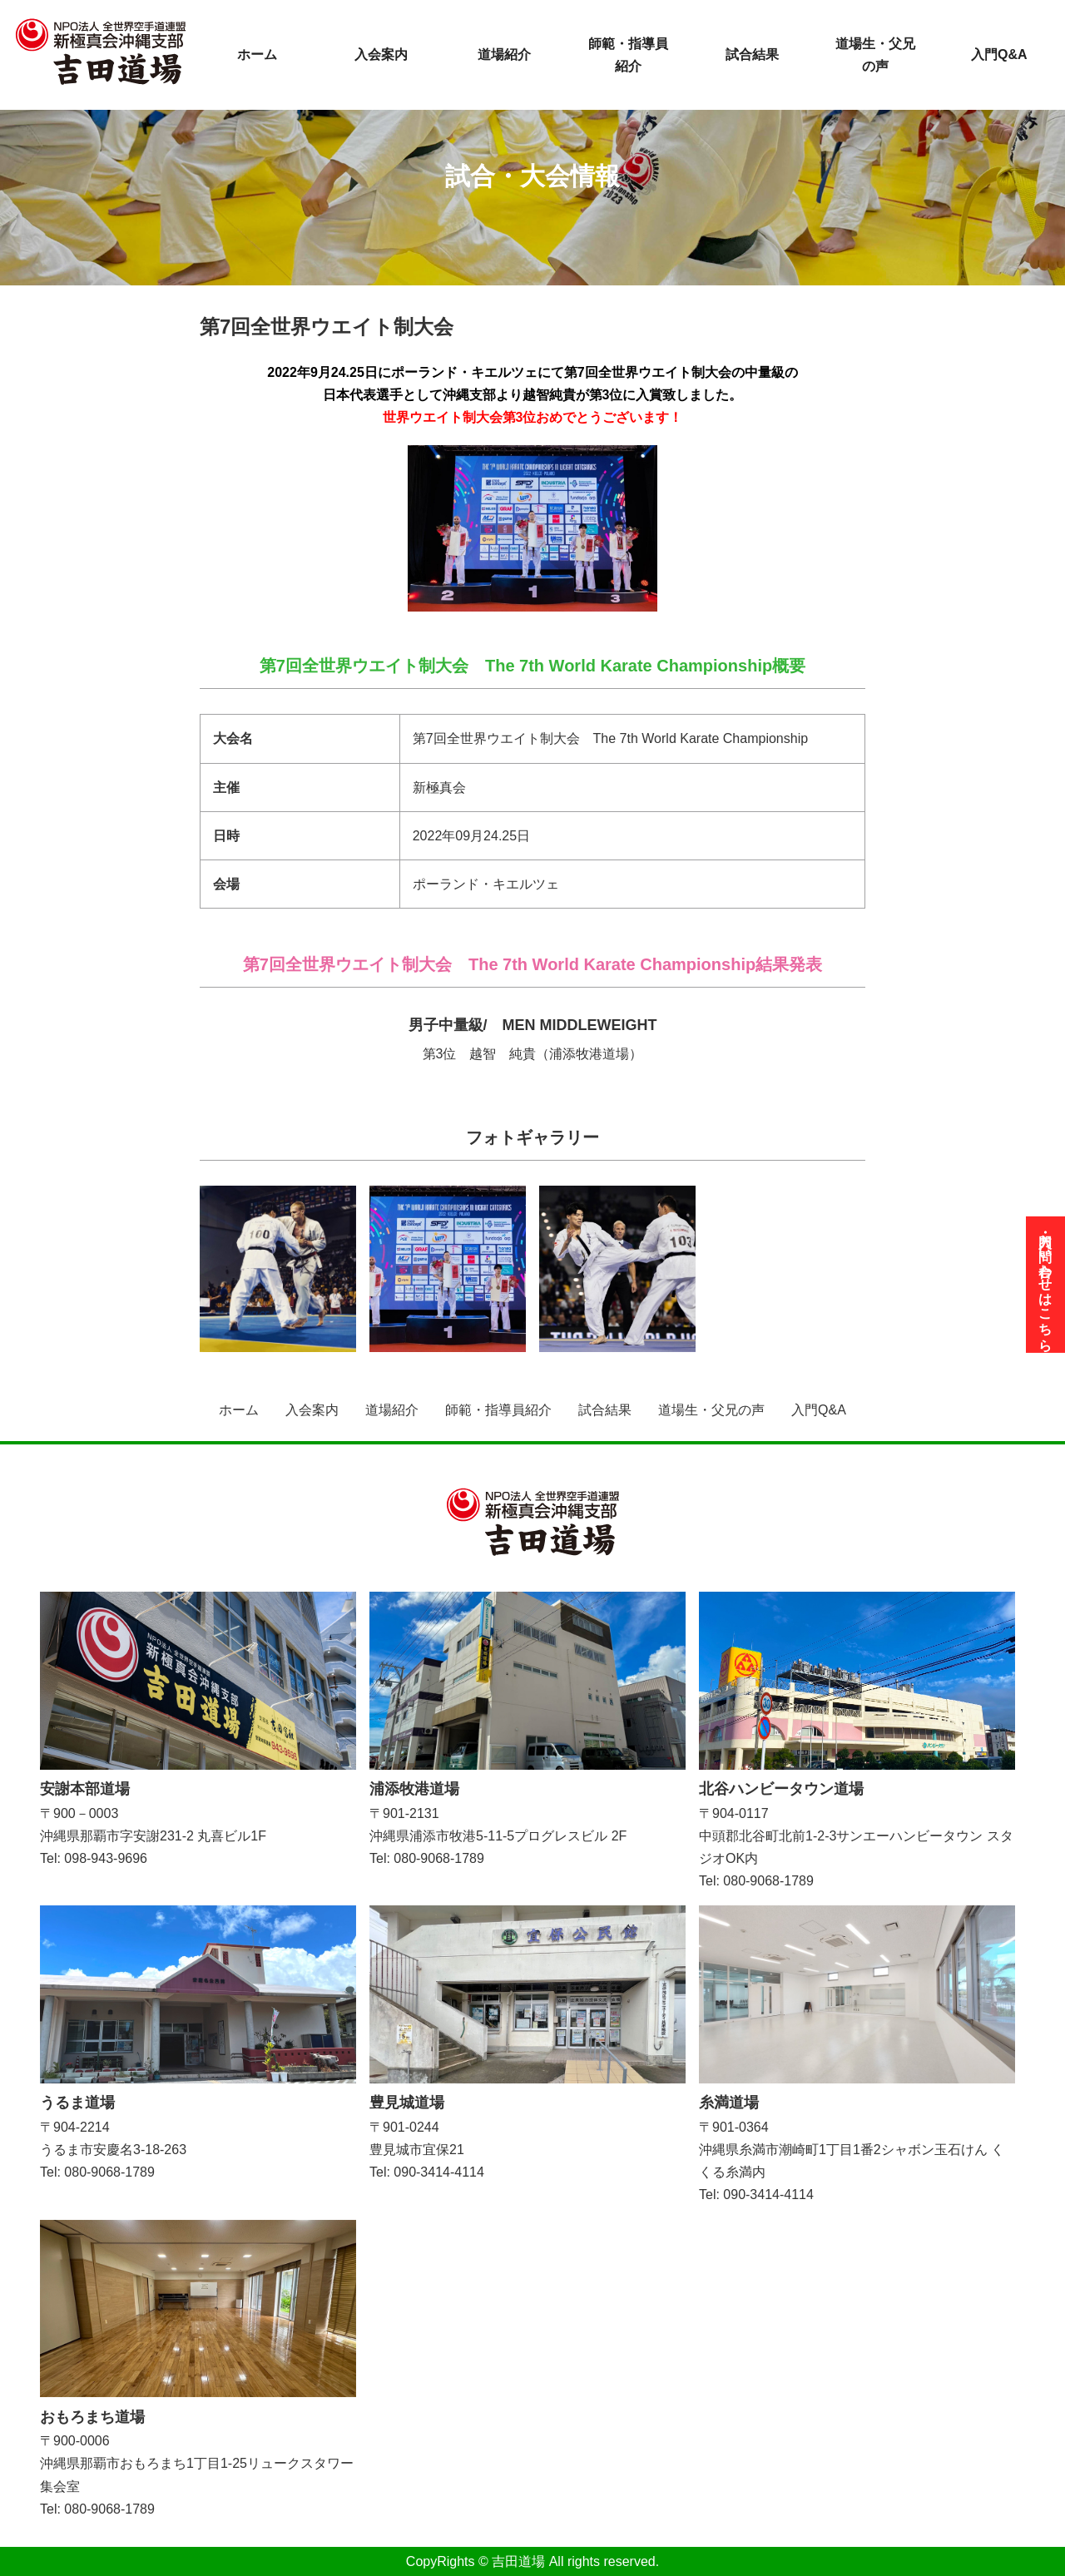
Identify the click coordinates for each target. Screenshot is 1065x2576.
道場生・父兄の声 (875, 55)
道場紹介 (504, 54)
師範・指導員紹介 (628, 55)
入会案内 (381, 54)
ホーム (257, 54)
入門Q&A (999, 54)
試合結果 (752, 54)
